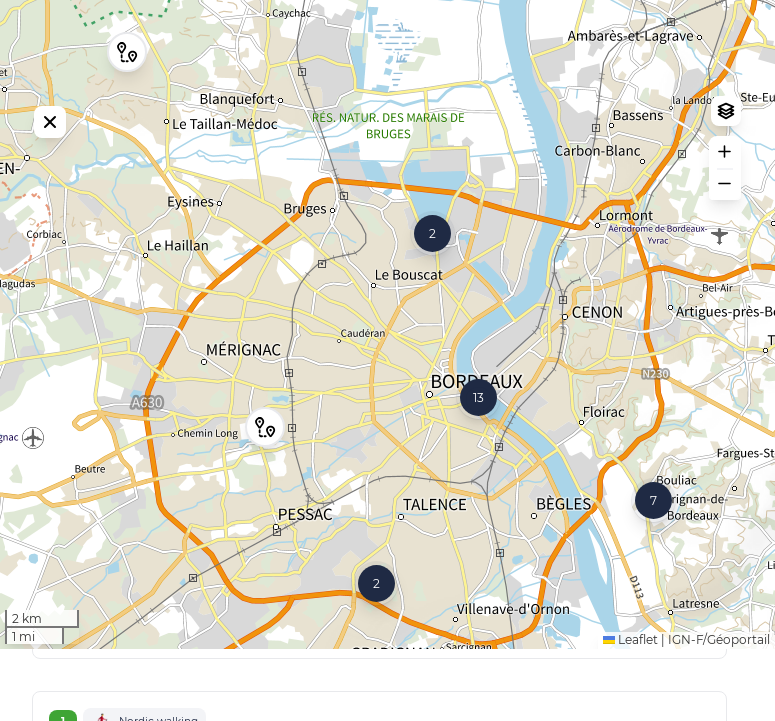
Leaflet (630, 711)
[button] (265, 463)
